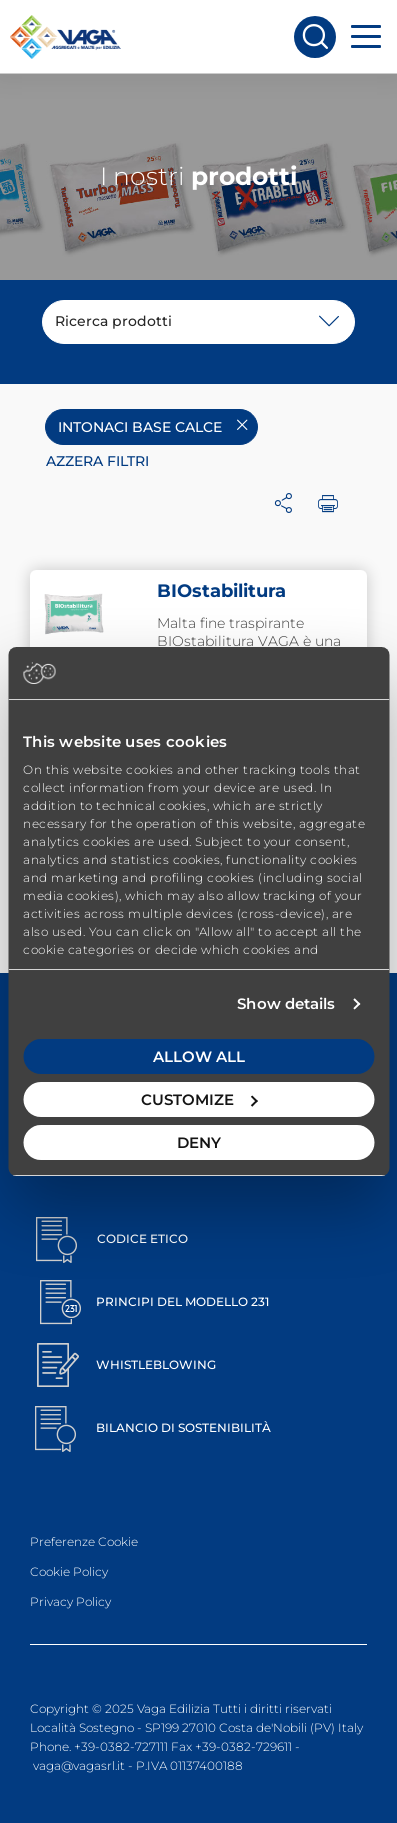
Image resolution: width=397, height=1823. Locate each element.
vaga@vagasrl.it (79, 1765)
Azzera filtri (97, 461)
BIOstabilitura (221, 591)
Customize (199, 1099)
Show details (286, 1003)
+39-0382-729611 (243, 1746)
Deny (199, 1142)
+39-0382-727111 (121, 1746)
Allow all (199, 1056)
